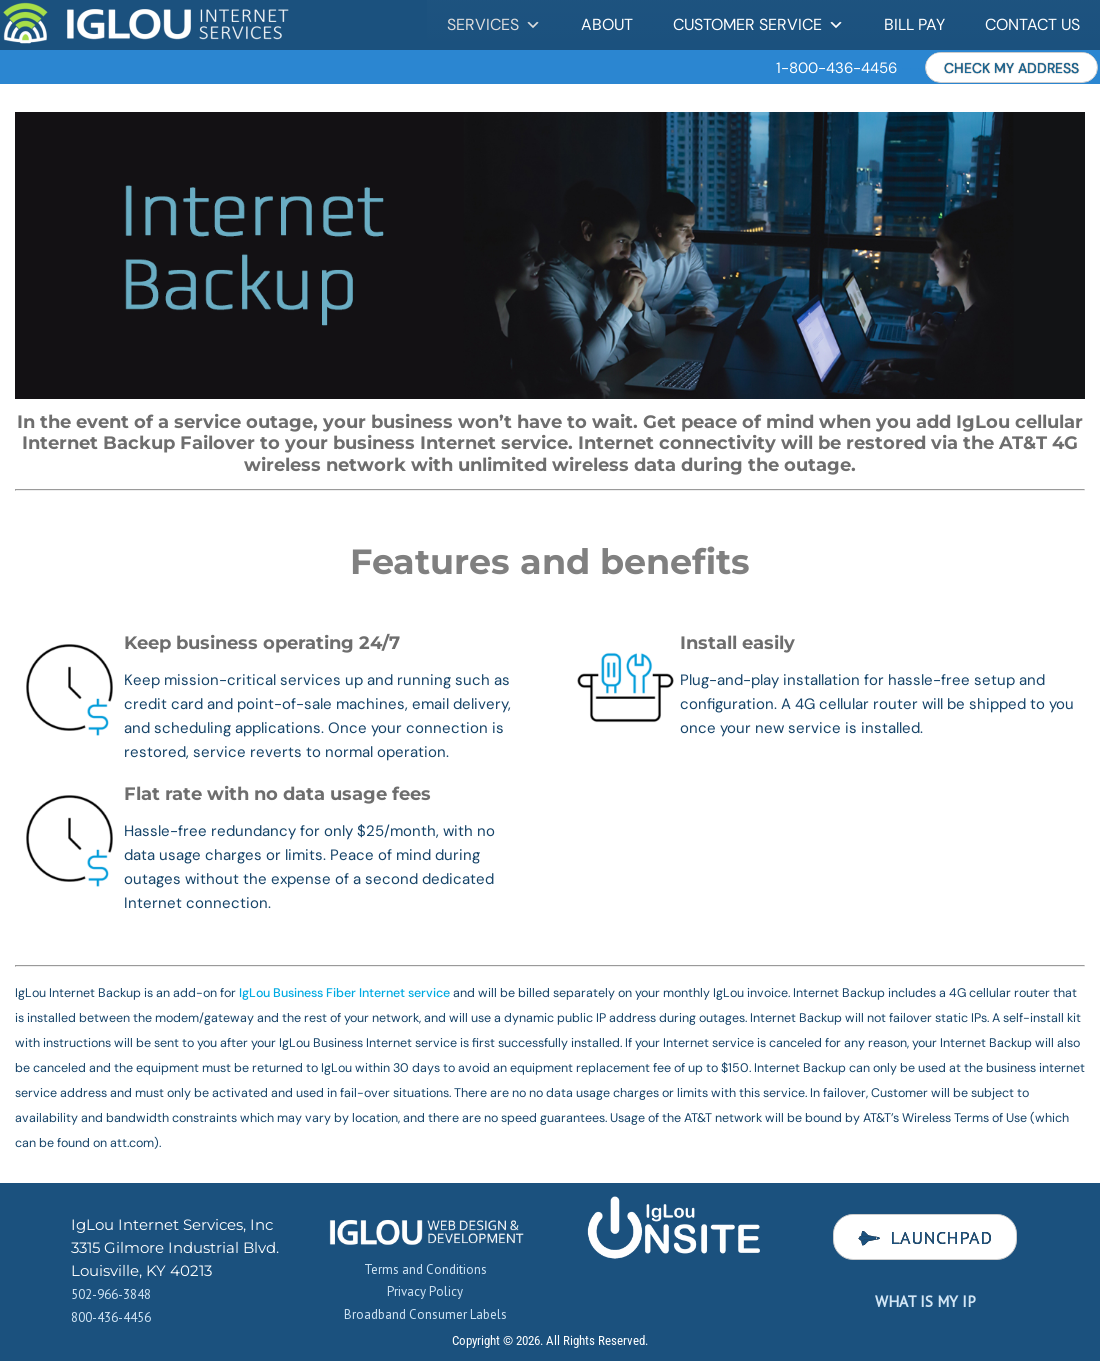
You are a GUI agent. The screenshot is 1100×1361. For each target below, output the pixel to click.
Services (494, 24)
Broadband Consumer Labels (425, 1314)
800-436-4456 (111, 1317)
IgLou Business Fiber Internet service (344, 993)
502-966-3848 (111, 1294)
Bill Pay (914, 24)
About (607, 24)
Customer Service (758, 24)
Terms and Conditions (425, 1269)
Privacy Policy (425, 1291)
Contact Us (1032, 24)
